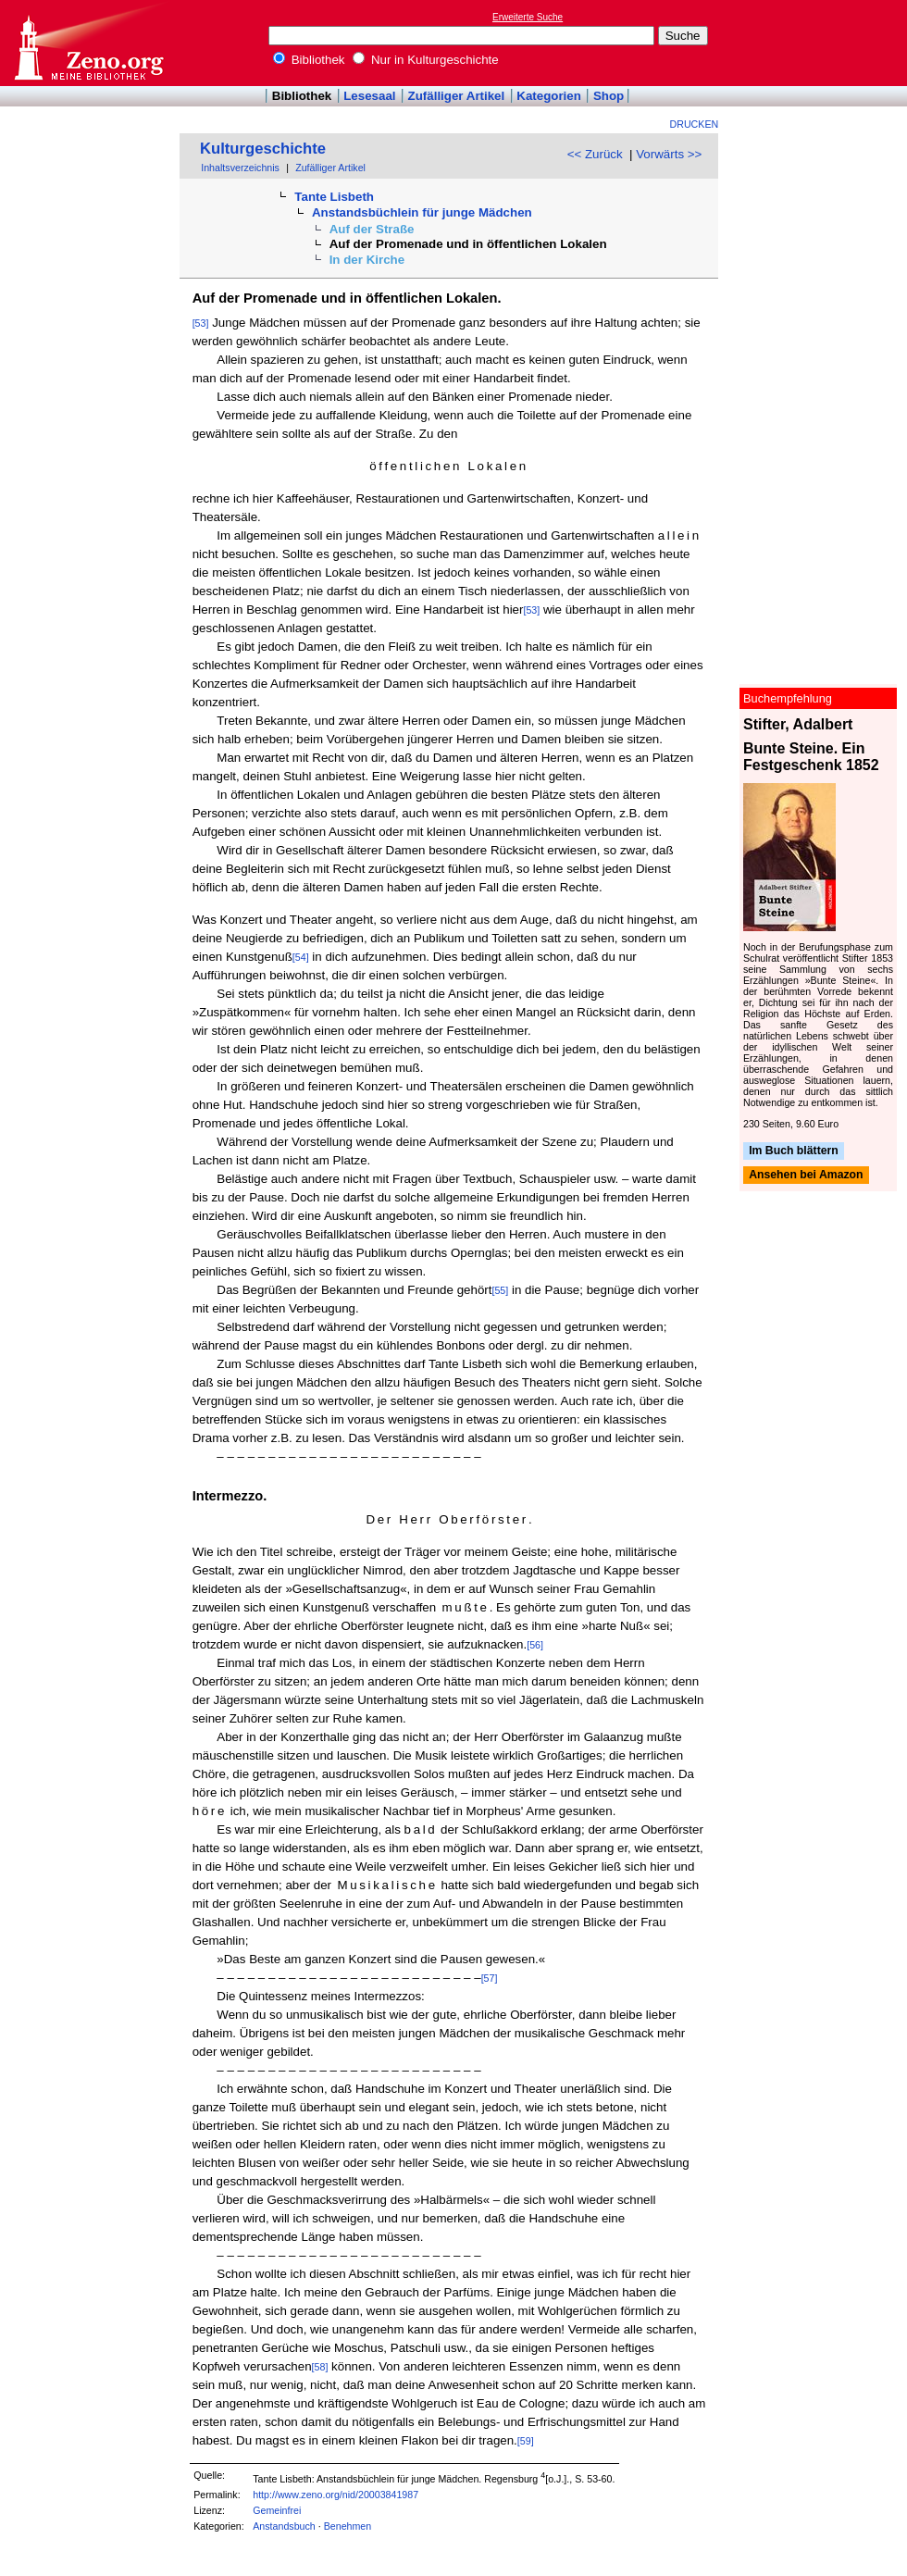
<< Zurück (595, 154)
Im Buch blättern (794, 1150)
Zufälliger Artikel (456, 96)
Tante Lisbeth (334, 197)
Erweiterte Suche (527, 17)
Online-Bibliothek (88, 43)
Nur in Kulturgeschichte (426, 60)
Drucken (694, 124)
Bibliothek (309, 60)
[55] (499, 1290)
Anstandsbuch (284, 2526)
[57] (489, 1978)
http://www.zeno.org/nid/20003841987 (335, 2494)
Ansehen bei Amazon (806, 1175)
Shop (608, 96)
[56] (535, 1644)
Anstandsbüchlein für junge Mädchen (422, 212)
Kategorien (548, 96)
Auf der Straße (372, 229)
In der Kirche (366, 260)
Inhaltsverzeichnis (240, 167)
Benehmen (348, 2526)
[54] (300, 957)
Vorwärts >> (669, 154)
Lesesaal (369, 96)
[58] (320, 2366)
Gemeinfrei (277, 2510)
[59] (525, 2440)
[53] (201, 323)
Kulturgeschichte (263, 148)
